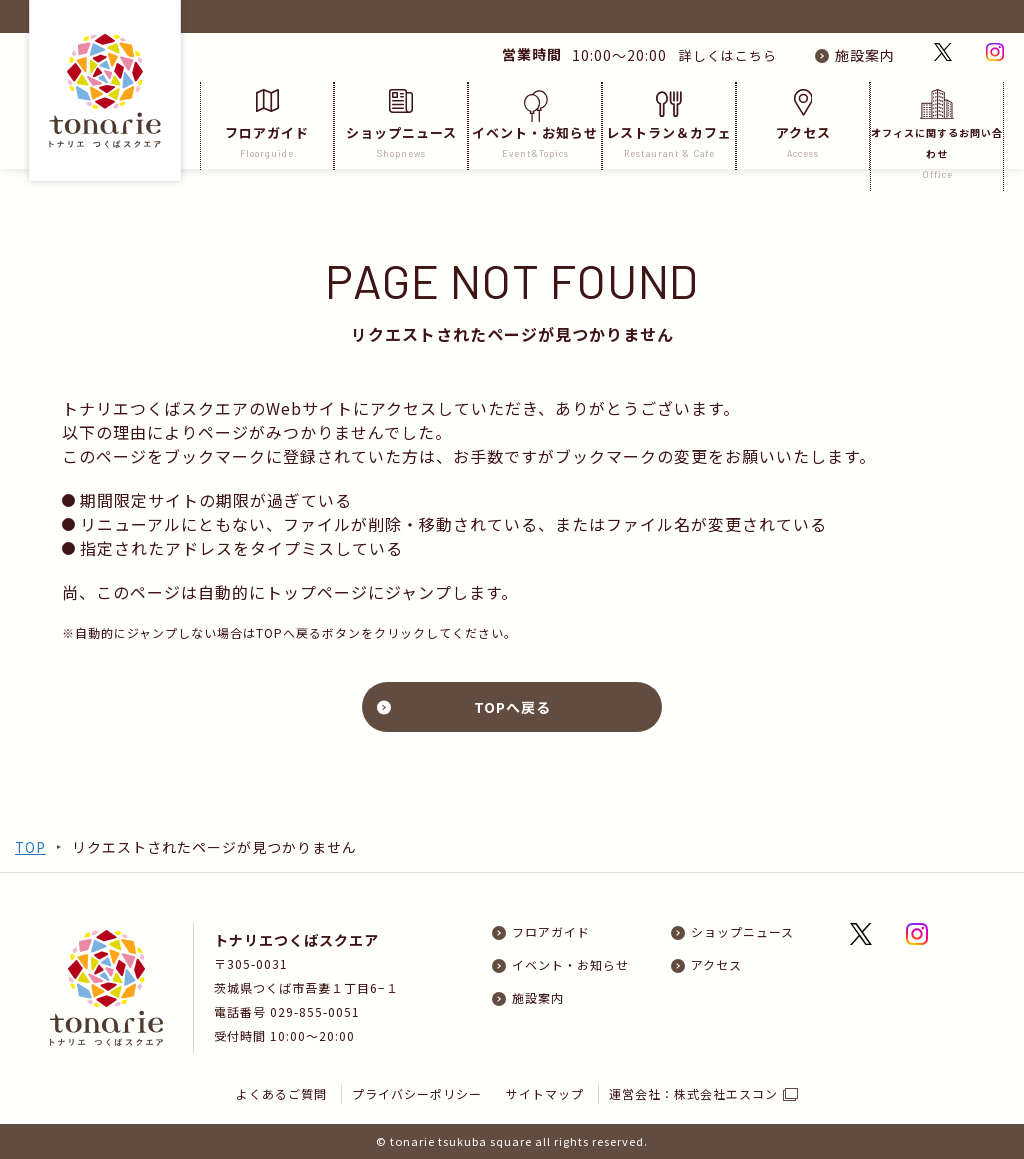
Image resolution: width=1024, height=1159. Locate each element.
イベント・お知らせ (535, 124)
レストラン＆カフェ (669, 124)
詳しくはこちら (720, 55)
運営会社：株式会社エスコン (694, 1093)
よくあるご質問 (281, 1093)
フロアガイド (267, 124)
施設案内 (865, 55)
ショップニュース (401, 124)
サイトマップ (546, 1093)
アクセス (803, 124)
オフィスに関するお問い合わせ (937, 135)
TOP (31, 847)
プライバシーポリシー (417, 1093)
